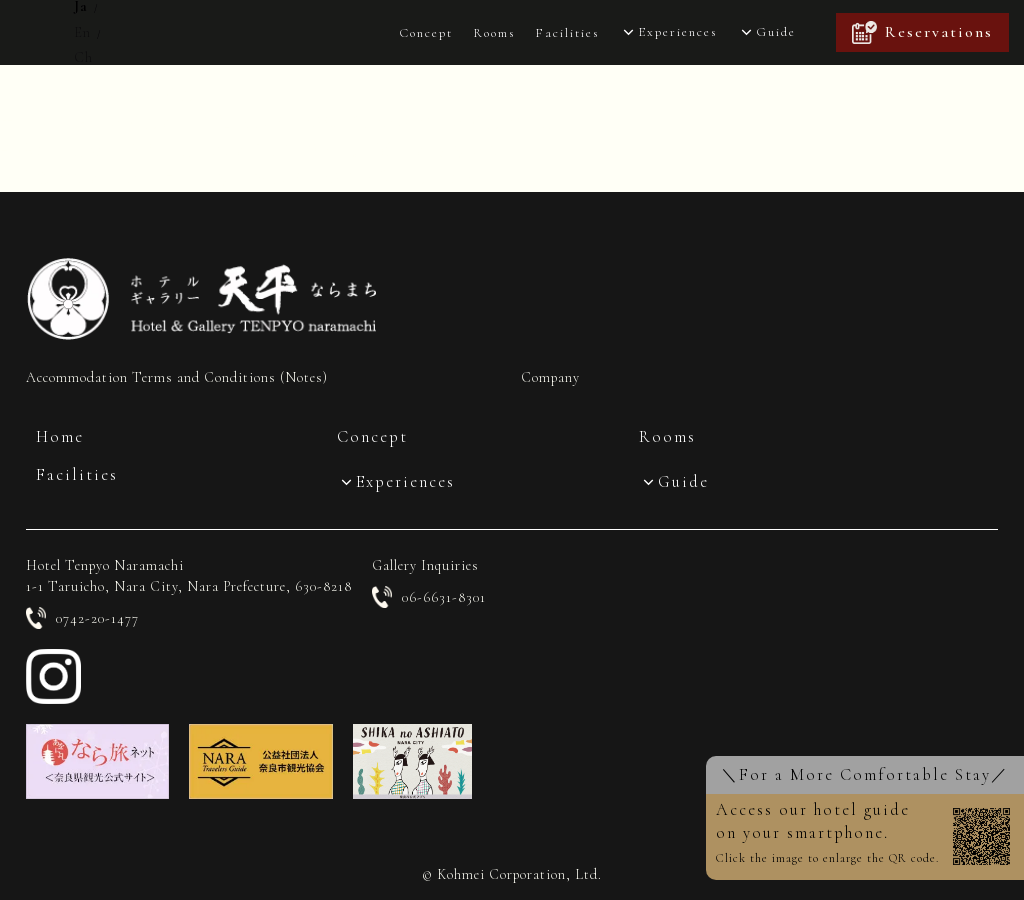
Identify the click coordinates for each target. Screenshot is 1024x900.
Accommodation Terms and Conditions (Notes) (177, 377)
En (82, 32)
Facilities (567, 33)
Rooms (494, 33)
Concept (426, 33)
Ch (83, 57)
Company (550, 377)
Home (60, 437)
